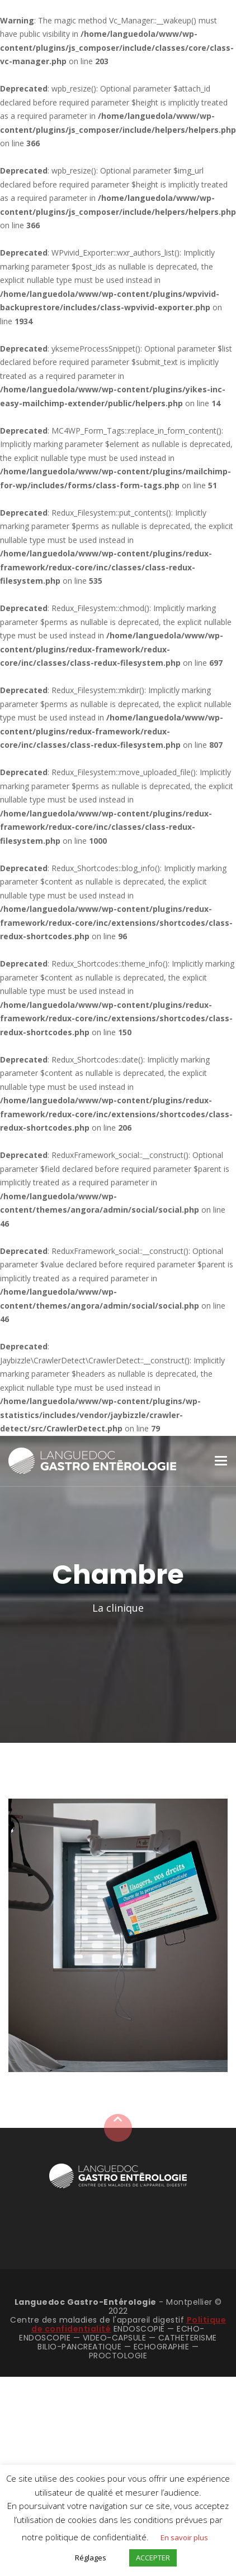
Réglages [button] (90, 2558)
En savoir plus (184, 2537)
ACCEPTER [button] (153, 2558)
